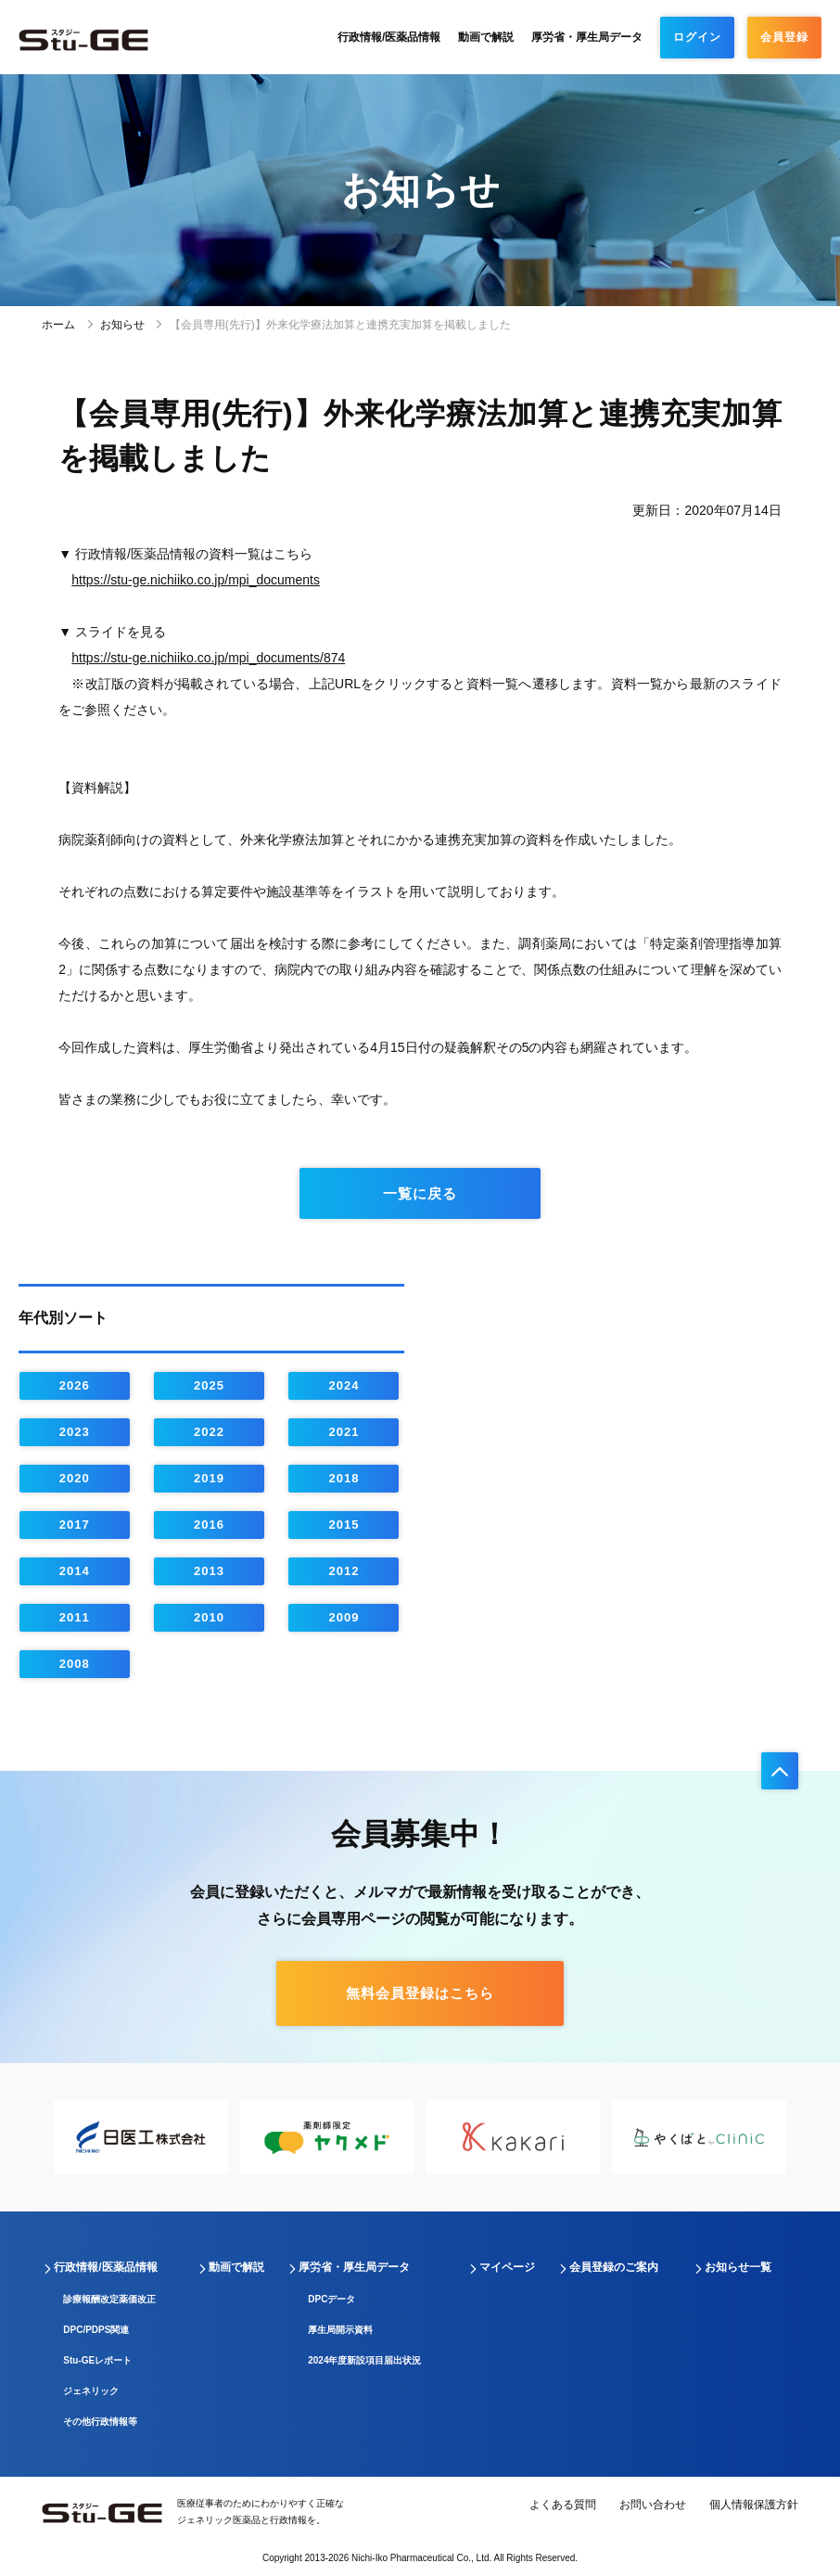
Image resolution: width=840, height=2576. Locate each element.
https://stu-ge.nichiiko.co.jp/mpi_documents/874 (208, 657)
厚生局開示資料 (340, 2330)
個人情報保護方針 (753, 2504)
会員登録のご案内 (613, 2267)
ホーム (58, 324)
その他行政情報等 (100, 2421)
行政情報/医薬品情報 (388, 37)
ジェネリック (91, 2391)
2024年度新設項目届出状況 (364, 2360)
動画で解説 (486, 37)
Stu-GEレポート (97, 2360)
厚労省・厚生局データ (587, 37)
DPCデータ (331, 2299)
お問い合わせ (652, 2504)
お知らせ (122, 324)
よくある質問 (562, 2504)
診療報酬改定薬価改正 (109, 2299)
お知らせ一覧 (738, 2267)
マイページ (507, 2267)
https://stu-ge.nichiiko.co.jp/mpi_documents (195, 579)
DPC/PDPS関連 (96, 2330)
